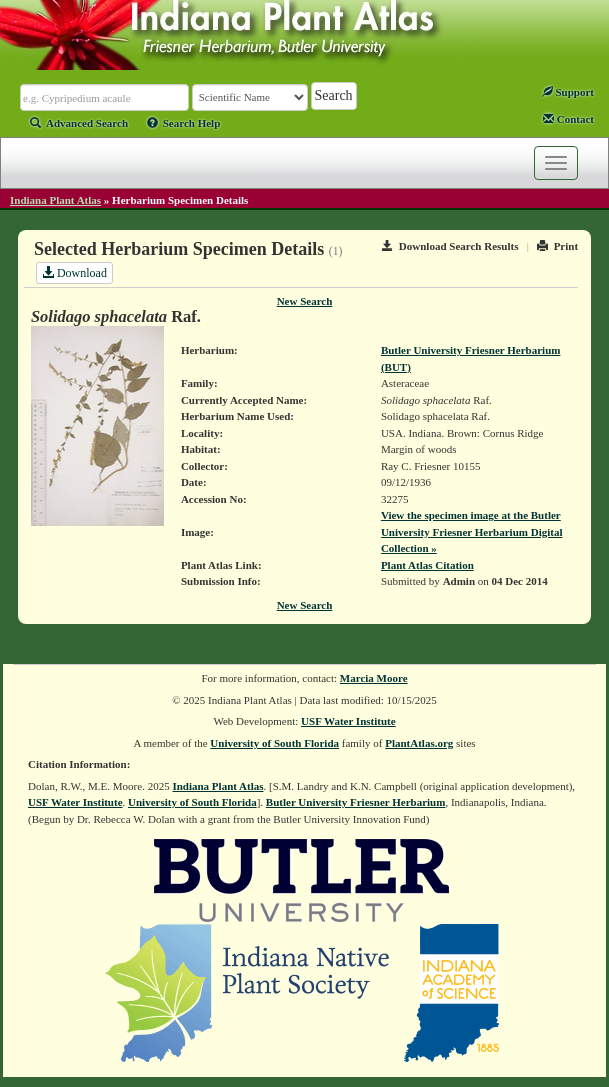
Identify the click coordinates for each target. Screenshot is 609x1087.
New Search (305, 301)
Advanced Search (79, 123)
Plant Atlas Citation (427, 565)
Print (557, 246)
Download (74, 273)
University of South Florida (274, 743)
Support (568, 92)
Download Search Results (450, 246)
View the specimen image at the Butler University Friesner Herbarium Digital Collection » (472, 531)
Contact (568, 119)
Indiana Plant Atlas (55, 200)
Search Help (184, 123)
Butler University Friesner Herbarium (356, 802)
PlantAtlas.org (419, 743)
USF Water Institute (348, 721)
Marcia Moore (374, 678)
